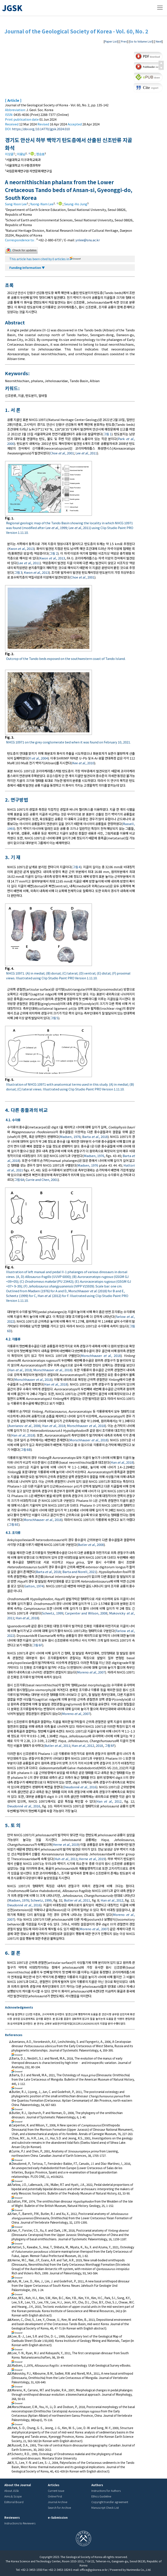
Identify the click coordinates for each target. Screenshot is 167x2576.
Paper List (111, 41)
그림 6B (25, 1449)
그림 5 (54, 1018)
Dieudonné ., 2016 (79, 1787)
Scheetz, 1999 (52, 1613)
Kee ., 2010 (83, 763)
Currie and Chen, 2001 (42, 1179)
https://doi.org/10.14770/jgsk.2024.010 (41, 129)
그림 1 (107, 434)
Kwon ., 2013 (21, 548)
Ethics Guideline (101, 2496)
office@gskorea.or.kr (94, 2570)
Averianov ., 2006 (24, 1425)
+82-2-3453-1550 (31, 2570)
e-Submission (58, 2517)
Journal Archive (57, 2502)
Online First (55, 2496)
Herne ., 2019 (65, 1844)
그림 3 (18, 572)
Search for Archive (59, 2507)
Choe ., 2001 (62, 453)
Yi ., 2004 (38, 758)
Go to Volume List (141, 41)
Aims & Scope (13, 2496)
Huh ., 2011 (65, 1858)
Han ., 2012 (83, 1745)
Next (158, 41)
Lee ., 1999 (56, 527)
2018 (99, 1745)
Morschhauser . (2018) (87, 1291)
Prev (123, 41)
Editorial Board (13, 2502)
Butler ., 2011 (57, 1745)
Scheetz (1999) (17, 1295)
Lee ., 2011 (86, 453)
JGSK (12, 7)
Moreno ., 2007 (91, 1672)
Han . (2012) (49, 1295)
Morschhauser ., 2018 (100, 1355)
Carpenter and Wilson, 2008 (86, 1613)
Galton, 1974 (33, 1586)
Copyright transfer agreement (109, 2502)
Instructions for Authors (106, 2491)
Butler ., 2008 (91, 1544)
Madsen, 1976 (70, 1136)
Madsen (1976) (39, 1291)
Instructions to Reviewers (19, 2523)
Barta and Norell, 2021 (79, 1571)
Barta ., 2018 (95, 1136)
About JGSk (11, 2491)
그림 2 (53, 553)
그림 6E (13, 1524)
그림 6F (37, 1645)
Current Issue (56, 2491)
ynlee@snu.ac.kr (87, 240)
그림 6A (19, 1179)
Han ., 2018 (20, 1370)
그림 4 (76, 867)
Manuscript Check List (105, 2507)
